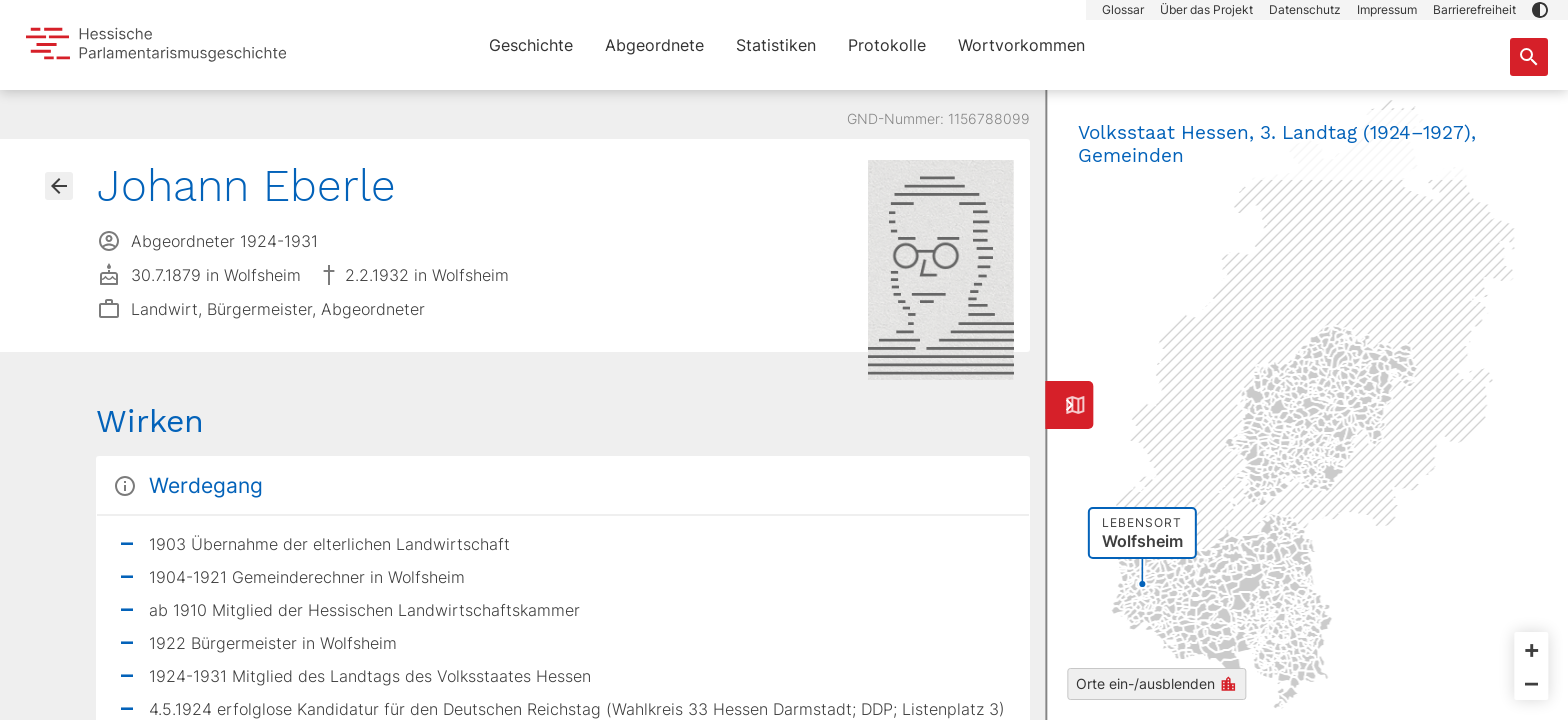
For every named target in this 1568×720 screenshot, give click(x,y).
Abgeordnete (654, 45)
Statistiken (776, 45)
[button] (1540, 10)
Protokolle (887, 45)
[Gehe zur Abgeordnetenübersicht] (59, 186)
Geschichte (531, 45)
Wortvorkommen (1021, 45)
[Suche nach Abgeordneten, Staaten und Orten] (1529, 57)
